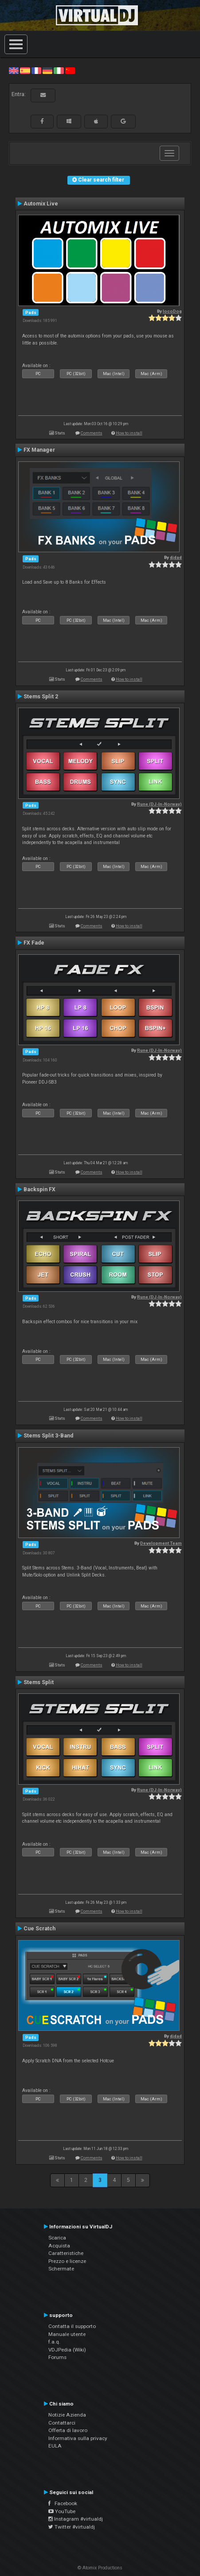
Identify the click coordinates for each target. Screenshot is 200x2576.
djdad (176, 557)
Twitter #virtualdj (71, 2527)
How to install (129, 432)
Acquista (59, 2246)
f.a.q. (54, 2342)
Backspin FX (39, 1189)
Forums (57, 2357)
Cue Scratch (39, 1928)
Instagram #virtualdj (75, 2519)
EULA (55, 2446)
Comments (91, 432)
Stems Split (39, 1682)
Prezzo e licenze (67, 2261)
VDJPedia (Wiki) (67, 2350)
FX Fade (34, 943)
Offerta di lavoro (67, 2430)
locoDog (172, 311)
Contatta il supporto (72, 2326)
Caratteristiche (65, 2253)
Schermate (61, 2269)
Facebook (62, 2503)
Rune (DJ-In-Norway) (159, 804)
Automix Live (41, 204)
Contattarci (61, 2423)
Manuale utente (67, 2334)
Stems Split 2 (41, 696)
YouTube (61, 2511)
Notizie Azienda (67, 2415)
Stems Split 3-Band (48, 1436)
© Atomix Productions (100, 2568)
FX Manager (39, 450)
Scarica (57, 2238)
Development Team (161, 1543)
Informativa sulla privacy (77, 2438)
